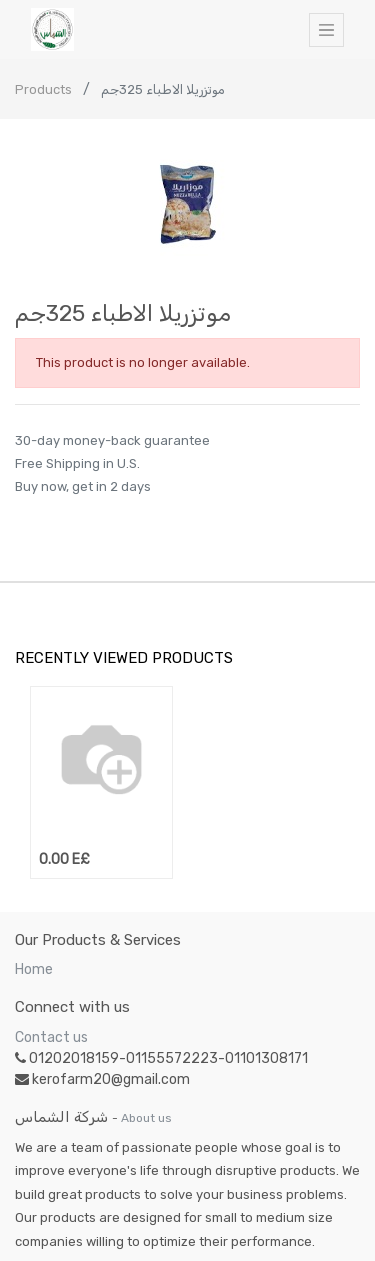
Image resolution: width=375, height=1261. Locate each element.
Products (43, 89)
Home (34, 969)
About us (146, 1118)
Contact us (51, 1037)
